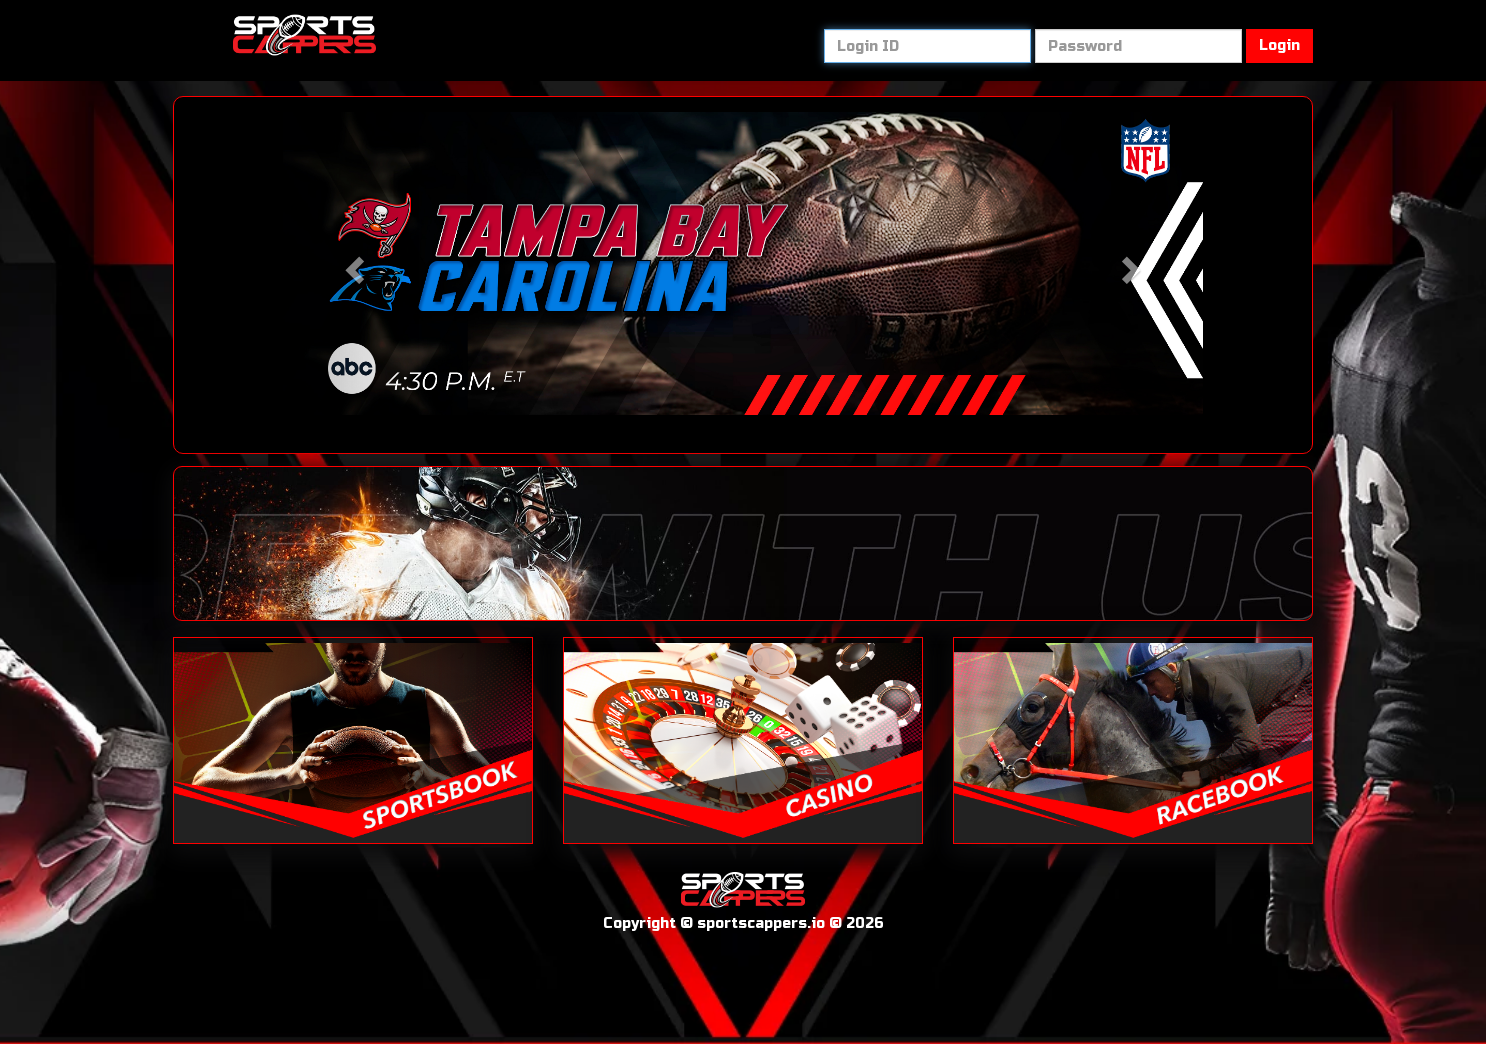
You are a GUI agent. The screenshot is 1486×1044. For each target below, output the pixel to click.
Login (1279, 45)
